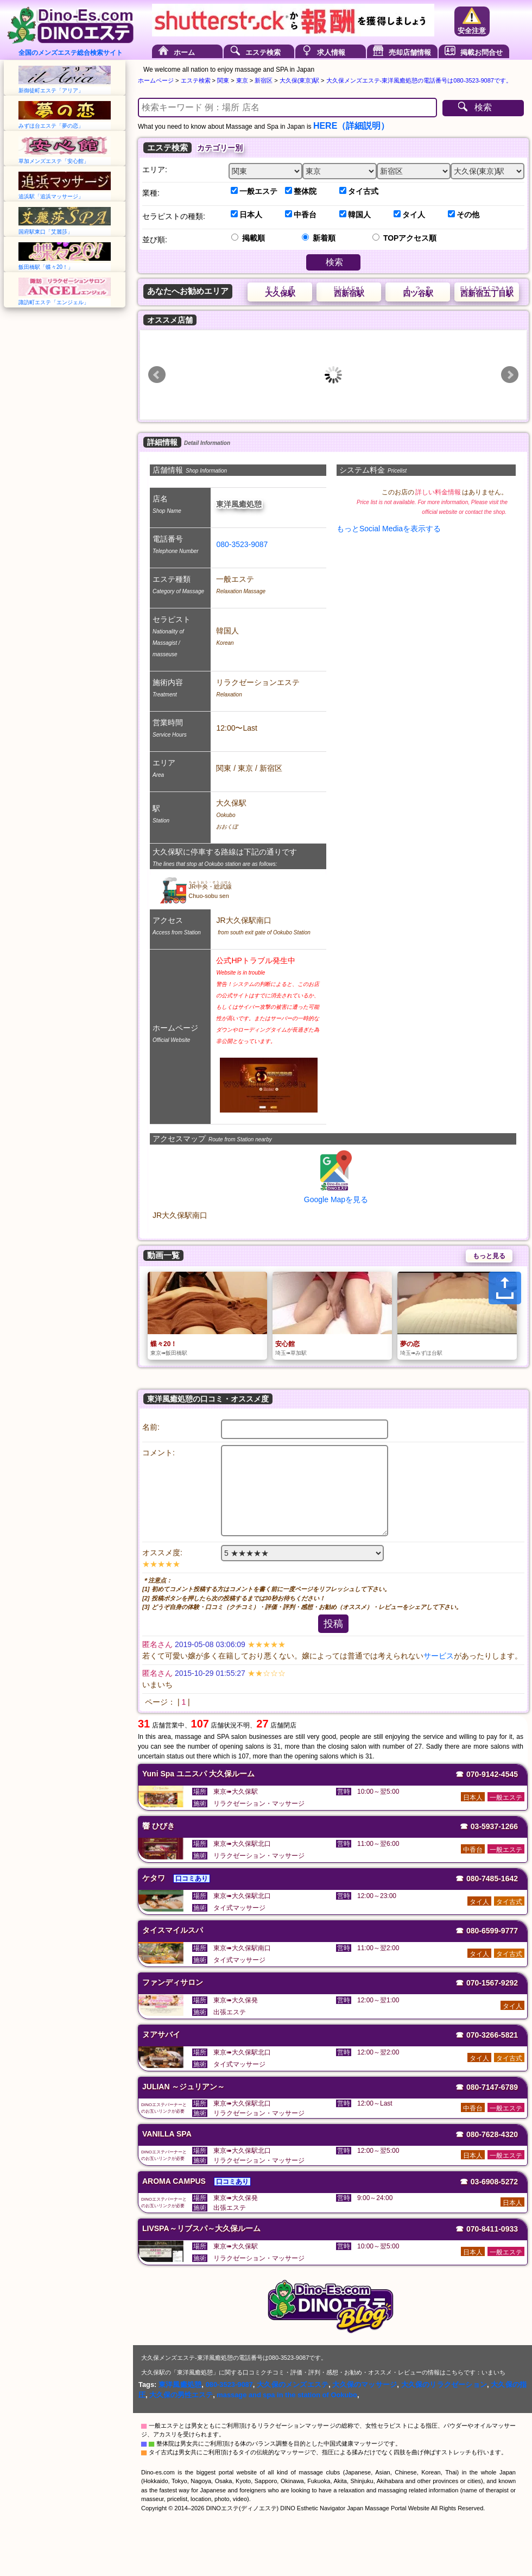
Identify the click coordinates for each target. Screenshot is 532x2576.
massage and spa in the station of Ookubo (287, 2395)
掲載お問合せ (481, 52)
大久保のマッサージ (364, 2384)
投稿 (333, 1623)
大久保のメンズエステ (292, 2384)
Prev (157, 375)
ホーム (184, 52)
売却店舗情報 (410, 52)
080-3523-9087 (242, 544)
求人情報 (331, 52)
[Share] (505, 1288)
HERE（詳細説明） (351, 125)
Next (509, 375)
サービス (438, 1655)
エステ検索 (263, 52)
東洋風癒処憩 (180, 2384)
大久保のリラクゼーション (444, 2384)
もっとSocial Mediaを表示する (389, 528)
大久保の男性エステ (181, 2395)
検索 (483, 107)
